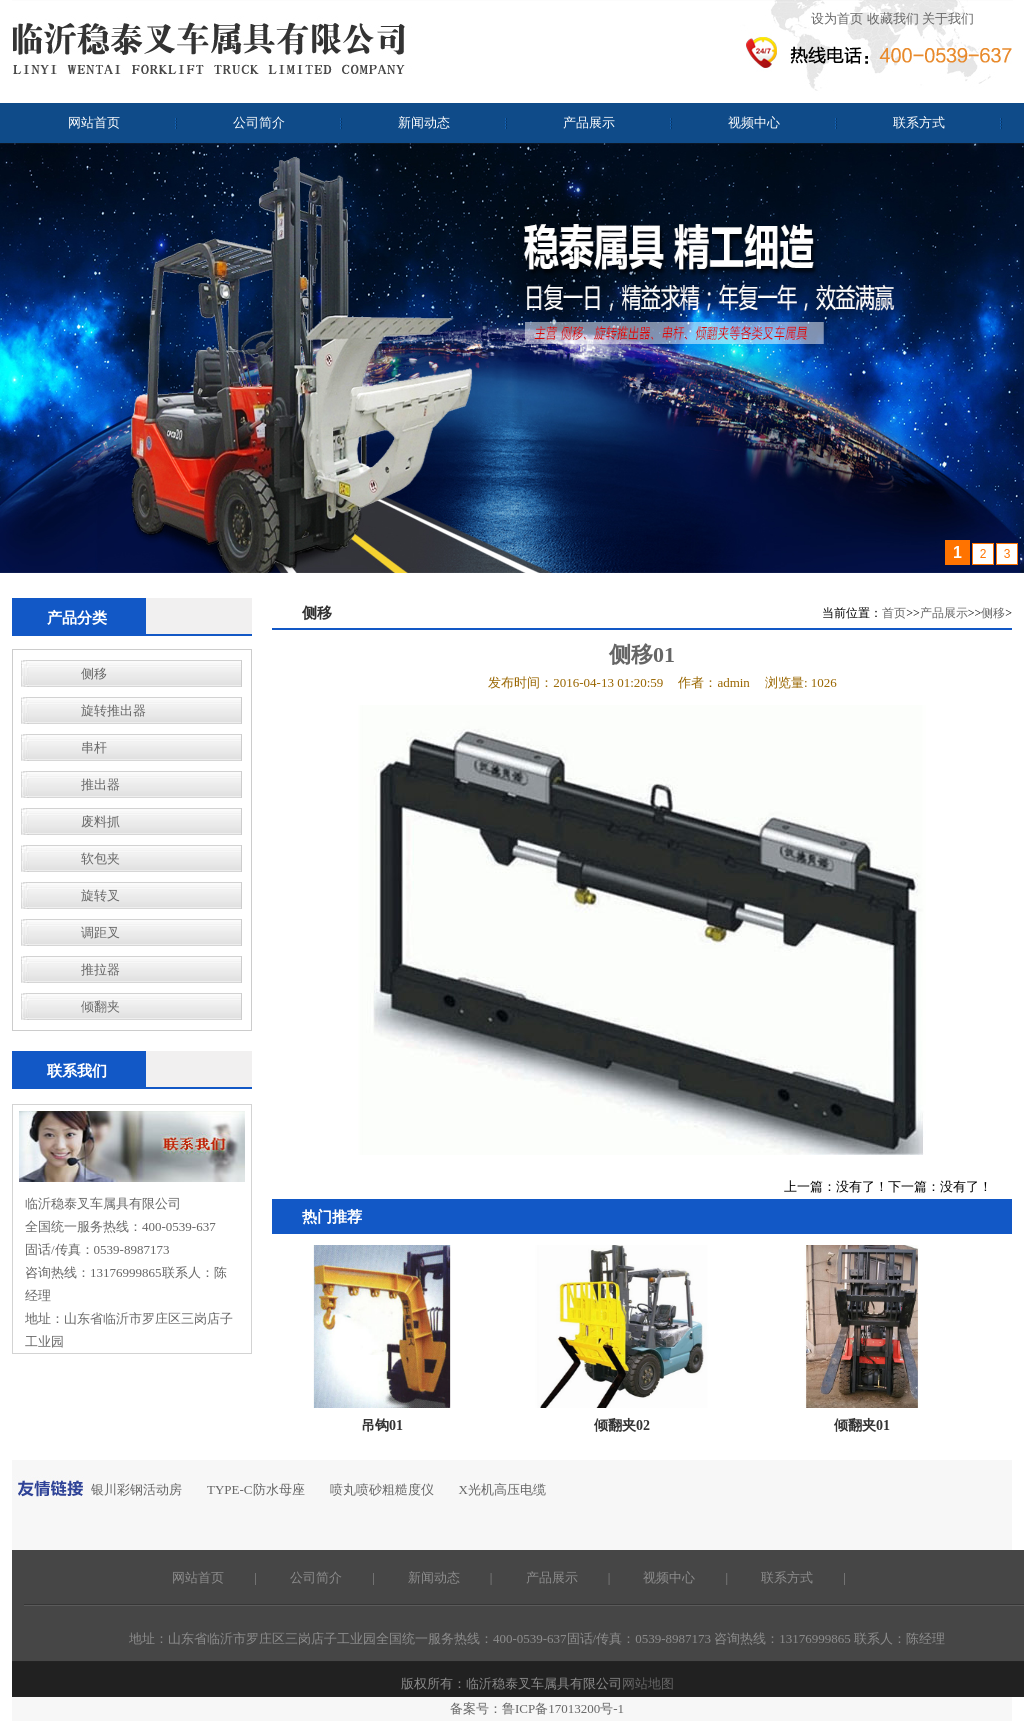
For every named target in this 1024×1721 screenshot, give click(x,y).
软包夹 (100, 858)
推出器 (100, 784)
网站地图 (648, 1683)
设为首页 (837, 18)
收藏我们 (893, 18)
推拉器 (100, 969)
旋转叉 (100, 895)
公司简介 (259, 122)
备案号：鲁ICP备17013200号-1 (537, 1708)
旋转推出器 (113, 710)
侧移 (94, 673)
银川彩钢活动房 (136, 1489)
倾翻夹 (100, 1006)
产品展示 (589, 122)
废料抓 (100, 821)
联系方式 (919, 122)
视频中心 (754, 122)
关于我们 (948, 18)
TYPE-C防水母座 (256, 1489)
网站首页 (94, 122)
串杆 (94, 747)
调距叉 (100, 932)
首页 (894, 613)
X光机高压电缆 (502, 1489)
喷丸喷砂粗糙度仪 (382, 1489)
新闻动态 (424, 122)
